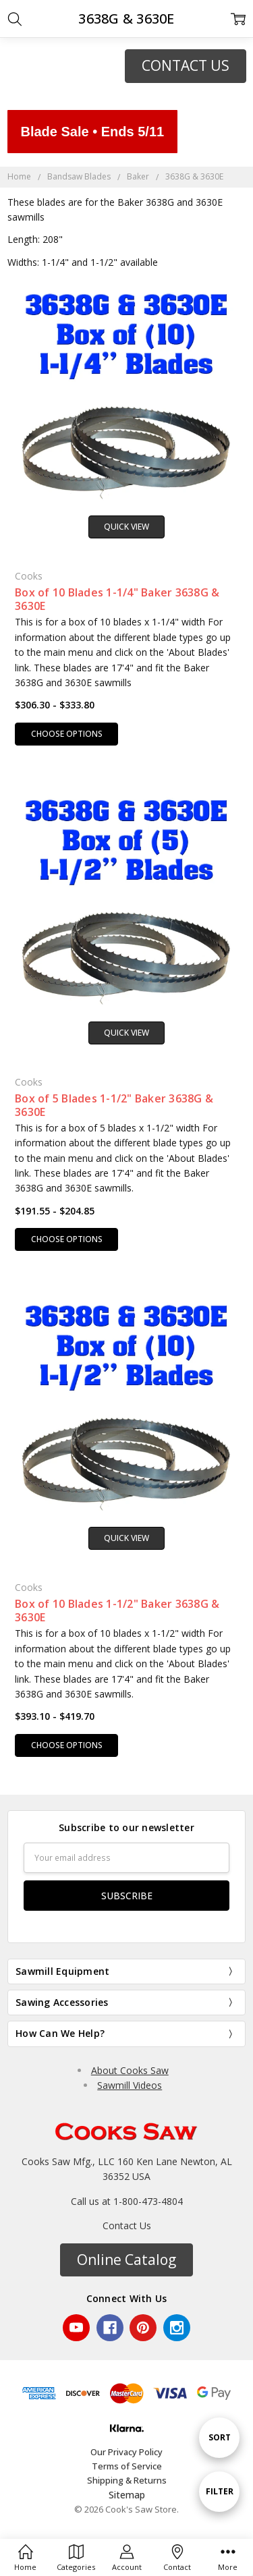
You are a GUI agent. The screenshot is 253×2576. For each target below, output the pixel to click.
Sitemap (127, 2494)
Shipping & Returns (127, 2480)
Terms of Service (127, 2466)
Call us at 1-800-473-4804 (127, 2201)
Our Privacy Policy (126, 2452)
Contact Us (127, 2225)
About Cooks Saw (130, 2070)
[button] (185, 66)
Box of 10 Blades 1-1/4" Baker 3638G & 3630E (117, 599)
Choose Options (67, 733)
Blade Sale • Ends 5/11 (93, 131)
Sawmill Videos (129, 2085)
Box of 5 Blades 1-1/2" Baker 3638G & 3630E (114, 1105)
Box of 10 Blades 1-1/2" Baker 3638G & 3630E (117, 1610)
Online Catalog (126, 2259)
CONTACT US (185, 65)
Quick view (126, 526)
